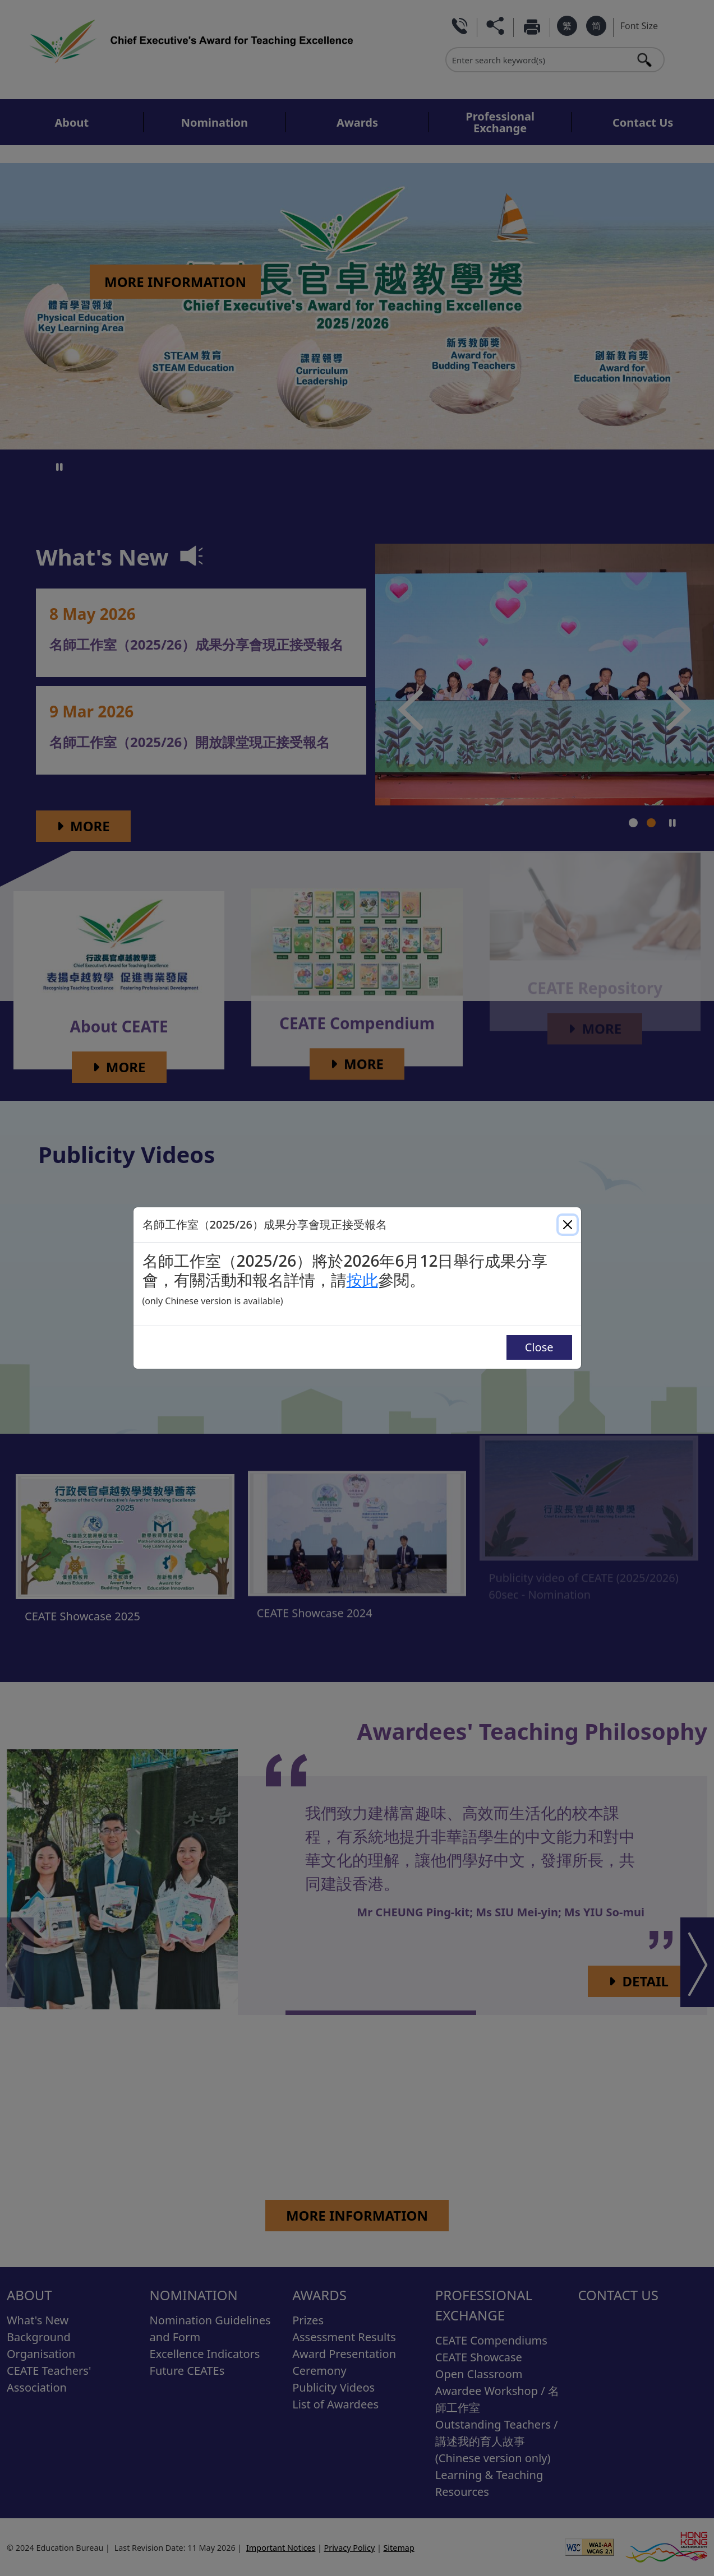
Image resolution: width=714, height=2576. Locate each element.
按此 (362, 1279)
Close (539, 1347)
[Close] (568, 1225)
